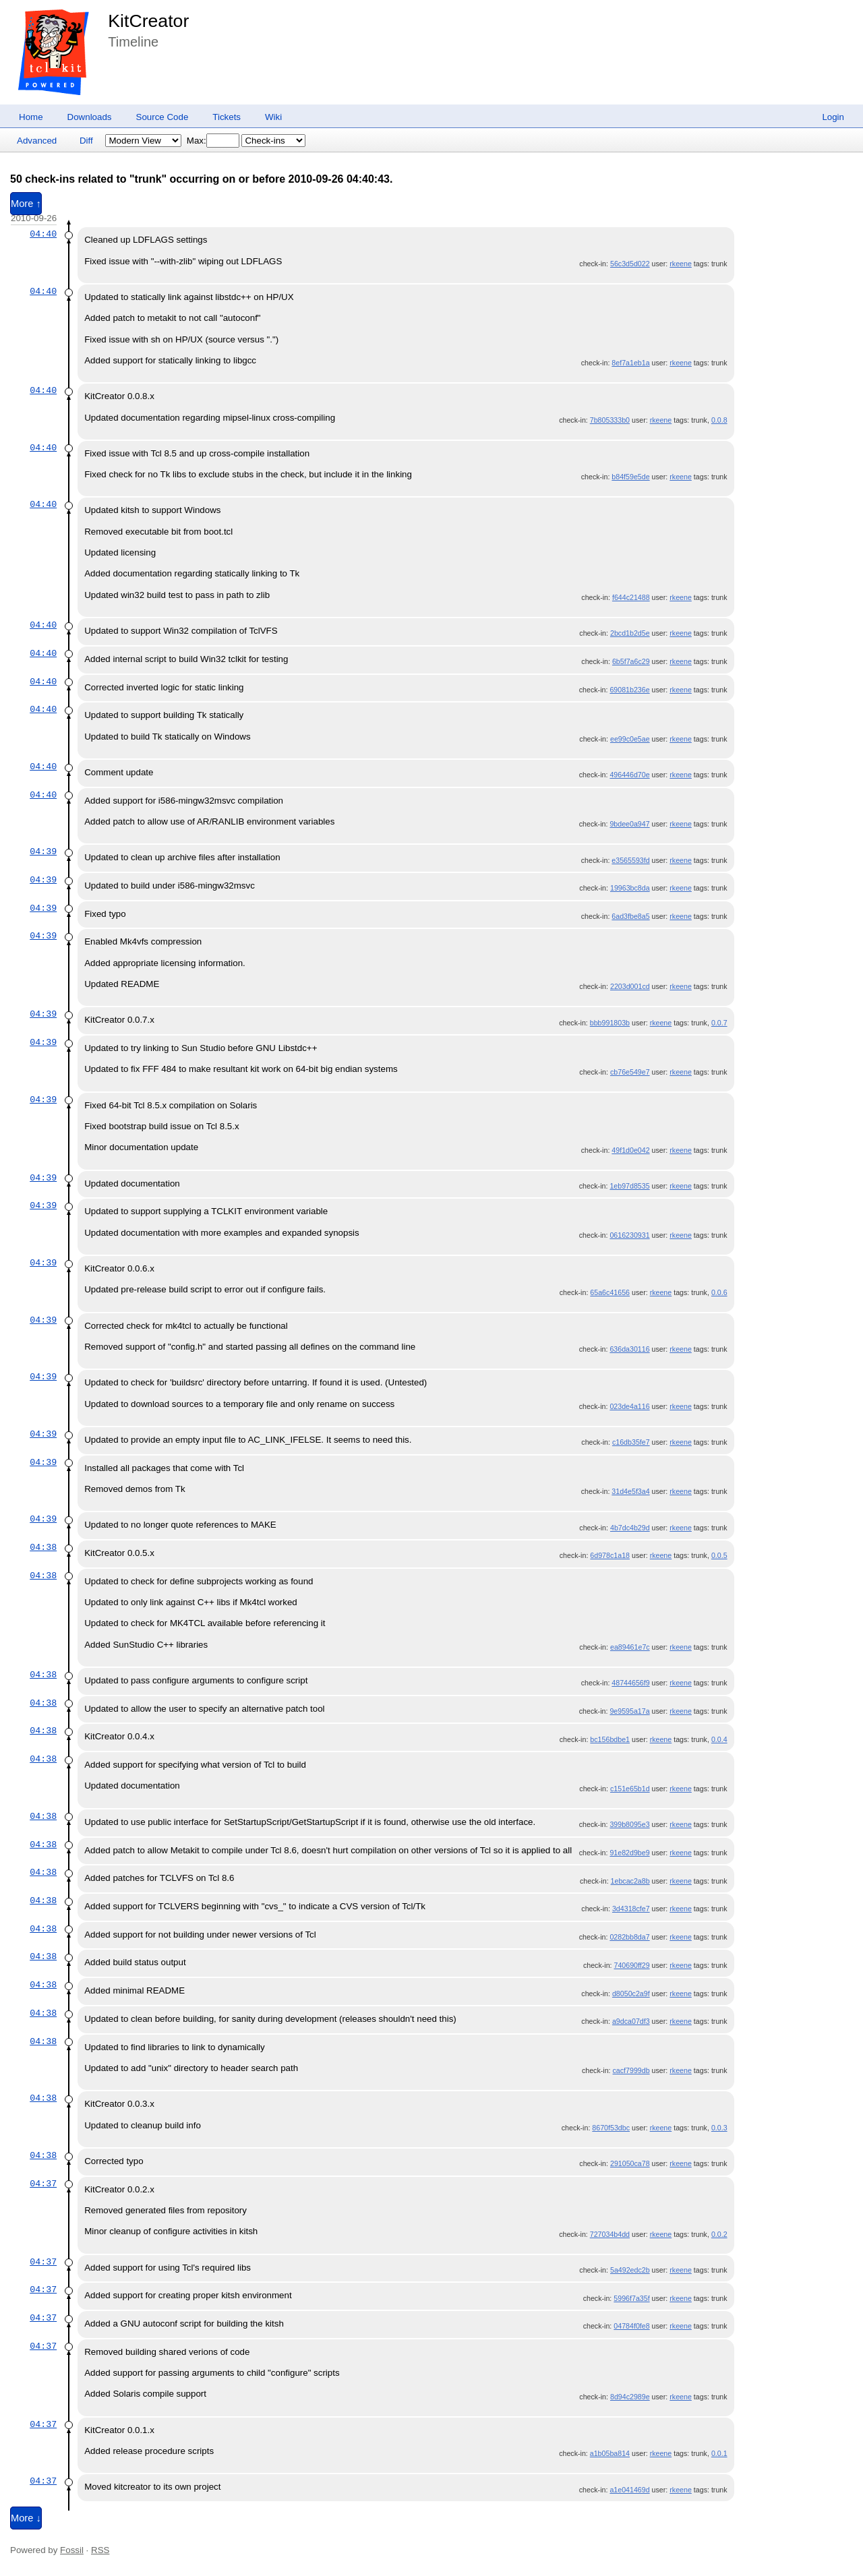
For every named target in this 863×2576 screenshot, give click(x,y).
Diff (86, 141)
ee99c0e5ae (630, 739)
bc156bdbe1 (610, 1739)
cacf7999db (631, 2070)
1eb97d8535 (629, 1186)
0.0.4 (719, 1739)
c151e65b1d (630, 1789)
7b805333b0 (610, 420)
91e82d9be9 (629, 1853)
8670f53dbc (611, 2128)
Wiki (273, 117)
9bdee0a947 (629, 824)
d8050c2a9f (631, 1993)
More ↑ (26, 203)
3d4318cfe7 (631, 1909)
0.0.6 (719, 1292)
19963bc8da (630, 888)
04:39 (43, 851)
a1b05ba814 (610, 2453)
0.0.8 (719, 420)
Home (31, 117)
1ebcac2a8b (630, 1881)
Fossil (72, 2550)
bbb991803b (610, 1023)
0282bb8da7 (629, 1937)
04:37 (43, 2184)
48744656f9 (630, 1683)
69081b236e (629, 690)
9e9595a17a (629, 1711)
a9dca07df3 (631, 2021)
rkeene (680, 264)
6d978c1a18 (610, 1555)
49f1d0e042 (630, 1150)
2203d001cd (630, 986)
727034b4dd (610, 2234)
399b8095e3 (629, 1824)
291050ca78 (630, 2163)
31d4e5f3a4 (630, 1491)
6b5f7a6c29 (631, 661)
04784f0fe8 (631, 2326)
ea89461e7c (630, 1647)
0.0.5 (719, 1555)
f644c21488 (631, 597)
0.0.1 (719, 2453)
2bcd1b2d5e (630, 633)
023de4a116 (629, 1406)
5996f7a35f (631, 2298)
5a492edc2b (630, 2270)
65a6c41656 (610, 1292)
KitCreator (148, 21)
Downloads (89, 117)
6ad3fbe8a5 (630, 916)
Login (833, 117)
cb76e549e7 (630, 1072)
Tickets (226, 117)
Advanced (37, 141)
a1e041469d (629, 2490)
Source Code (162, 117)
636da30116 (629, 1349)
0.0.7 (719, 1023)
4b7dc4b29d (630, 1528)
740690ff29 (631, 1965)
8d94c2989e (630, 2397)
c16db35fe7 (631, 1442)
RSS (100, 2550)
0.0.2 (719, 2234)
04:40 (43, 234)
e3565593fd (630, 860)
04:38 (43, 1547)
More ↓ (26, 2518)
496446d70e (629, 775)
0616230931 (629, 1235)
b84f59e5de (630, 477)
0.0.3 (719, 2128)
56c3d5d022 (630, 264)
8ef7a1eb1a (630, 363)
